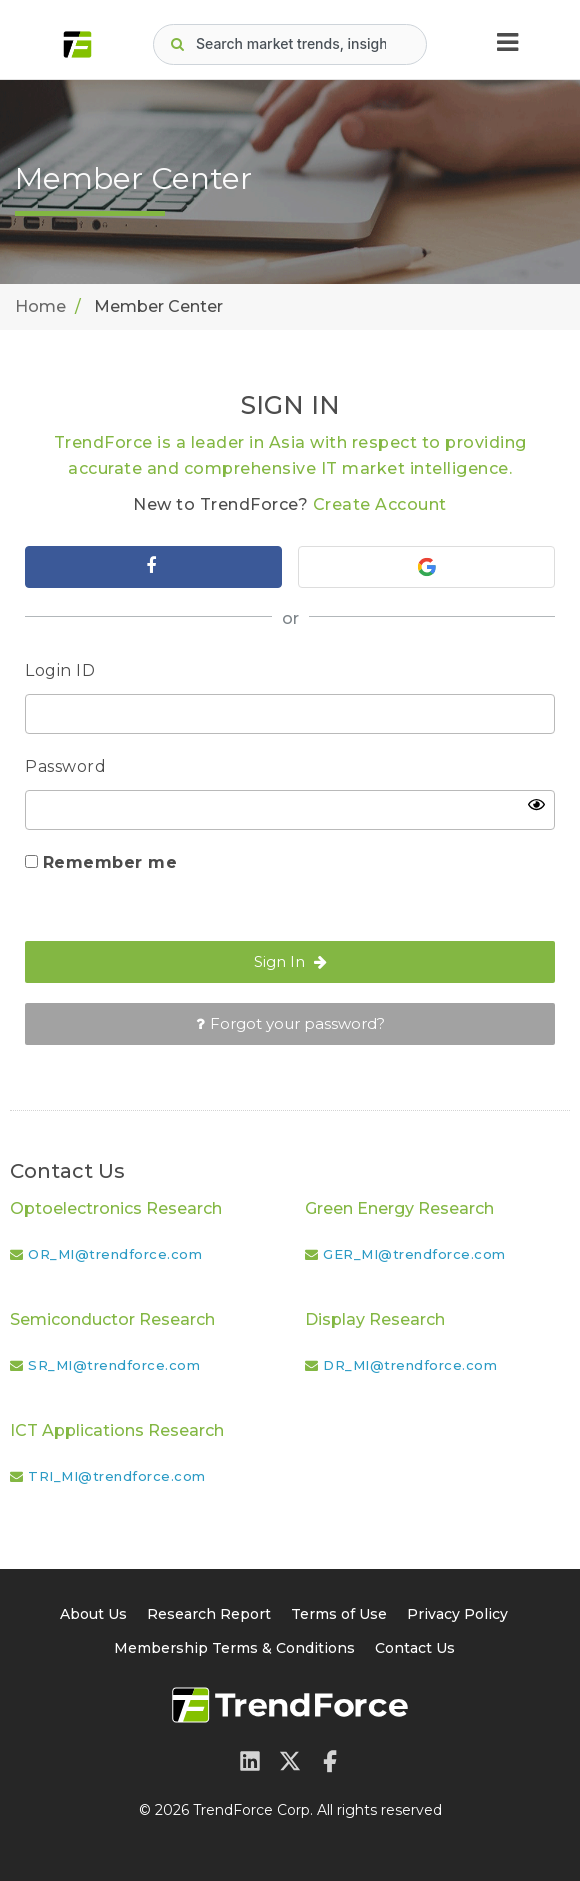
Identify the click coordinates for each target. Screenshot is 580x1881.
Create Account (380, 504)
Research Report (209, 1614)
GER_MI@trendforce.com (414, 1254)
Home (40, 306)
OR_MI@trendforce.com (115, 1254)
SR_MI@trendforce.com (114, 1365)
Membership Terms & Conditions (234, 1648)
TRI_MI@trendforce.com (117, 1476)
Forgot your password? (290, 1023)
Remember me (110, 862)
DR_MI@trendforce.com (410, 1365)
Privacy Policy (457, 1614)
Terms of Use (339, 1614)
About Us (93, 1614)
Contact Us (415, 1648)
